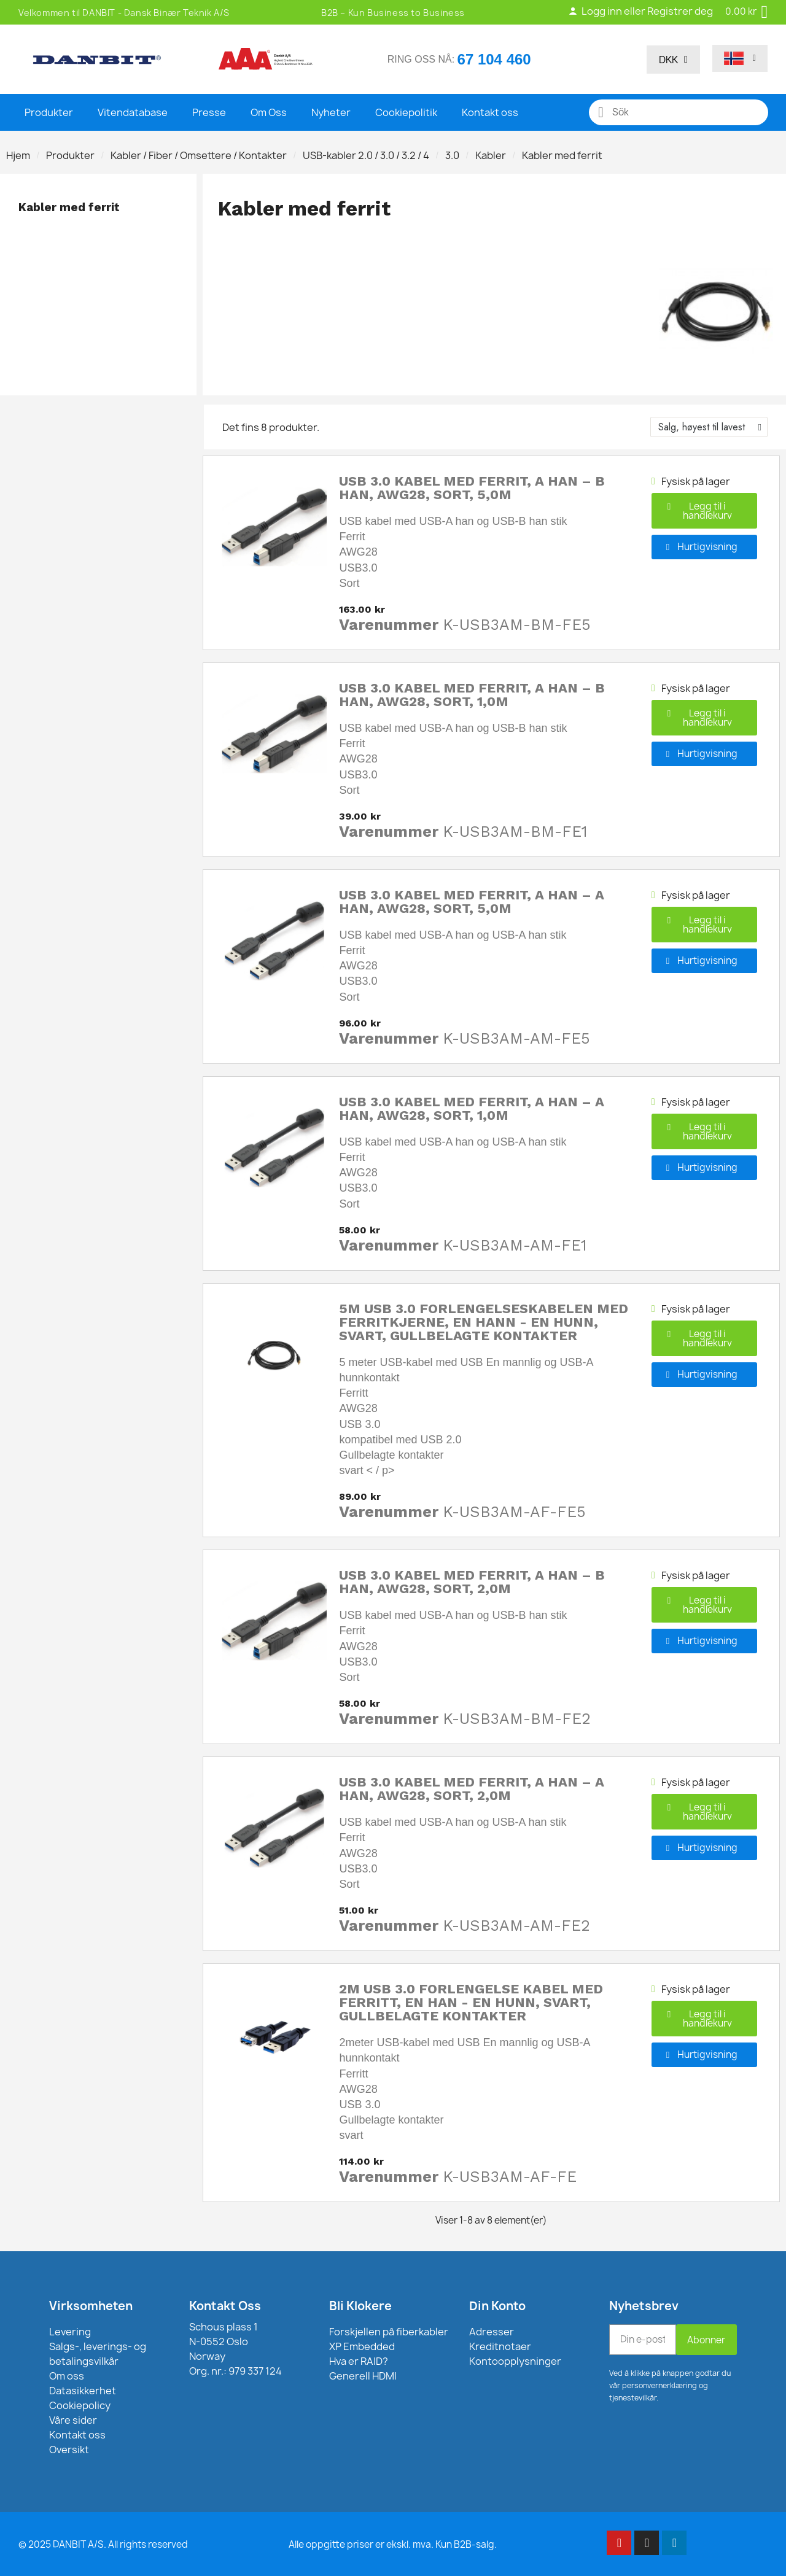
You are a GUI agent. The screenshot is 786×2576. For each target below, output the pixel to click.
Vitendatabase (133, 112)
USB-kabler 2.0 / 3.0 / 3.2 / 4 (366, 155)
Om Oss (269, 112)
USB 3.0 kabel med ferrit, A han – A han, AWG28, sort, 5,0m (471, 901)
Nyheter (331, 112)
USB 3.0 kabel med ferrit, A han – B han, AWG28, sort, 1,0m (472, 694)
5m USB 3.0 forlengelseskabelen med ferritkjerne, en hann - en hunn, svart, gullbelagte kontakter (483, 1322)
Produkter (49, 112)
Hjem (18, 155)
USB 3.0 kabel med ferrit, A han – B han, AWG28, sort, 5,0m (472, 487)
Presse (209, 112)
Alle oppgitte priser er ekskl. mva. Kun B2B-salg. (393, 2544)
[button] (704, 511)
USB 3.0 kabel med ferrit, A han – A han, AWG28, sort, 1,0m (471, 1108)
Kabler (490, 155)
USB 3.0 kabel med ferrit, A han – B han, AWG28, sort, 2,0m (472, 1581)
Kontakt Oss (225, 2306)
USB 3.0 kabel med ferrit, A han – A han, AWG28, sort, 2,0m (471, 1788)
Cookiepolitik (406, 112)
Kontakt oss (490, 112)
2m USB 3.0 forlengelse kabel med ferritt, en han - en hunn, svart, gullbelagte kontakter (471, 2002)
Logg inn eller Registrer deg (640, 11)
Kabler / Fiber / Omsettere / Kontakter (199, 155)
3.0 (452, 155)
